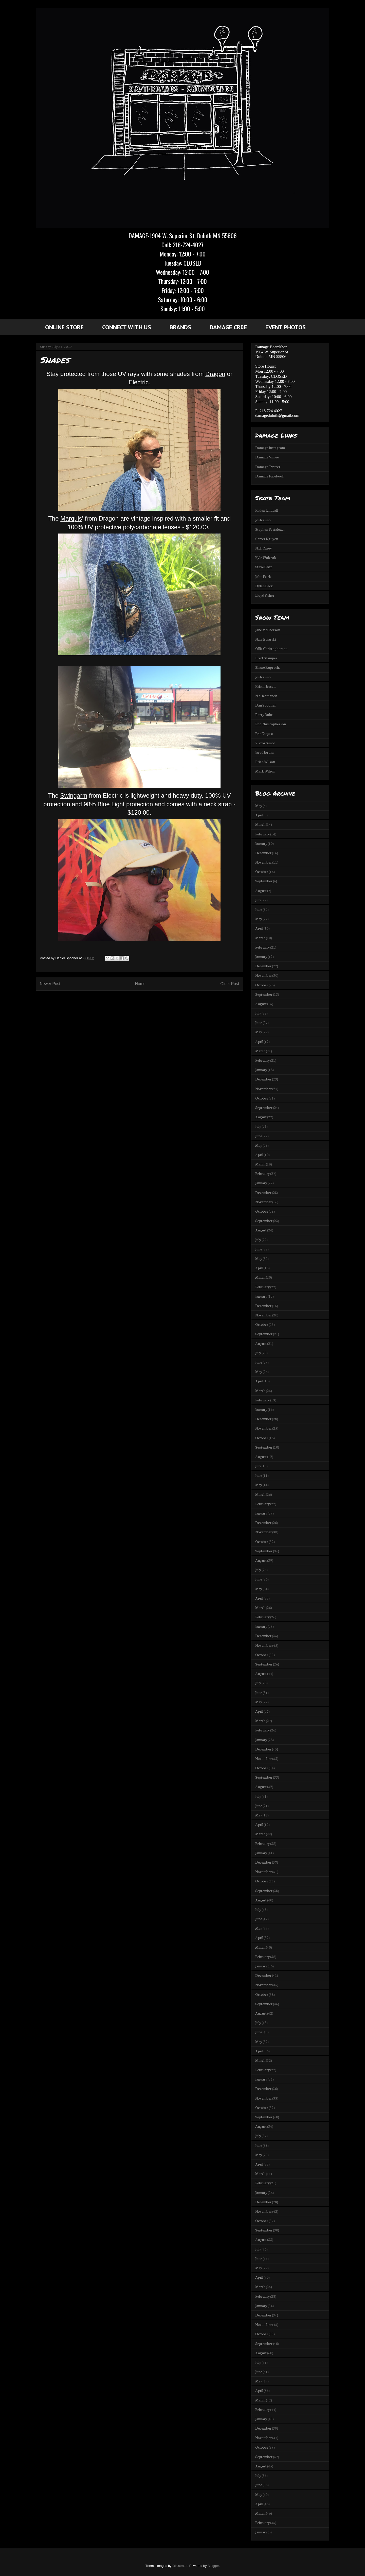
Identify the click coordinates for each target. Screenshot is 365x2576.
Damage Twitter (267, 466)
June (258, 909)
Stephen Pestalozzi (269, 529)
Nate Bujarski (265, 639)
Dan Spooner (265, 705)
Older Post (229, 984)
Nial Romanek (266, 695)
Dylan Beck (264, 585)
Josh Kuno (263, 519)
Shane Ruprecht (267, 667)
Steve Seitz (263, 566)
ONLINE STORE (64, 327)
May (258, 805)
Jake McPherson (267, 629)
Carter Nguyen (266, 538)
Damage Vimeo (267, 456)
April (259, 814)
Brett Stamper (266, 657)
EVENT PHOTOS (285, 327)
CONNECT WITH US (126, 327)
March (260, 824)
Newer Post (50, 984)
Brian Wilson (265, 761)
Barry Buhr (263, 714)
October (261, 871)
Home (140, 984)
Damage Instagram (270, 447)
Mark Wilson (265, 771)
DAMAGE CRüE (228, 327)
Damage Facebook (269, 475)
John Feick (263, 576)
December (263, 852)
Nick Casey (263, 548)
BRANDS (180, 327)
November (263, 862)
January (261, 843)
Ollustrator (179, 2566)
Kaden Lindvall (266, 510)
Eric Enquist (264, 733)
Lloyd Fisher (264, 595)
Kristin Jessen (265, 686)
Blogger (213, 2566)
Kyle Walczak (265, 557)
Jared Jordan (264, 752)
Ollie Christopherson (271, 648)
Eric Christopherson (270, 723)
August (261, 890)
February (262, 833)
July (258, 899)
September (263, 880)
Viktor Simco (265, 742)
